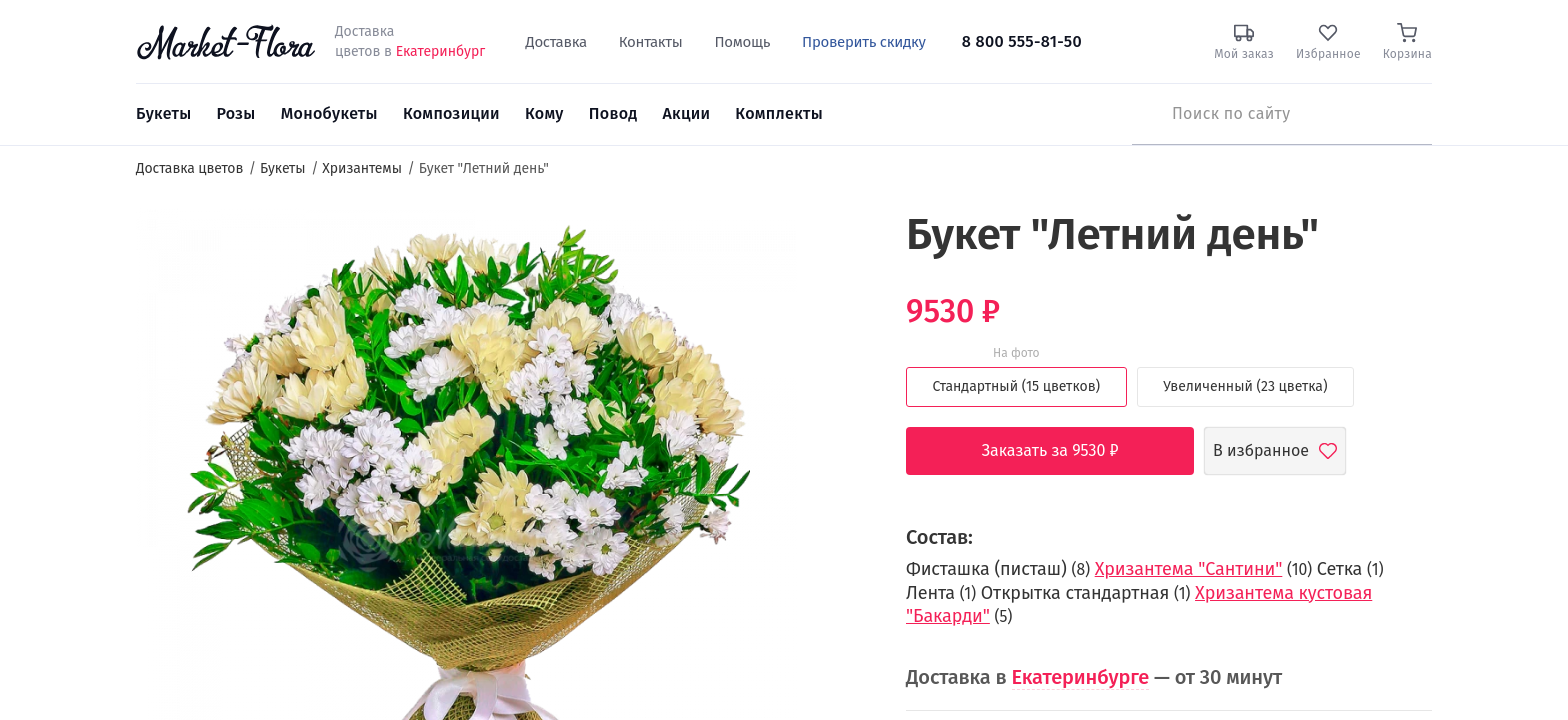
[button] (834, 245)
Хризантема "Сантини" (1189, 569)
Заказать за (1065, 451)
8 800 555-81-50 (1022, 41)
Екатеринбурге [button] (1081, 677)
